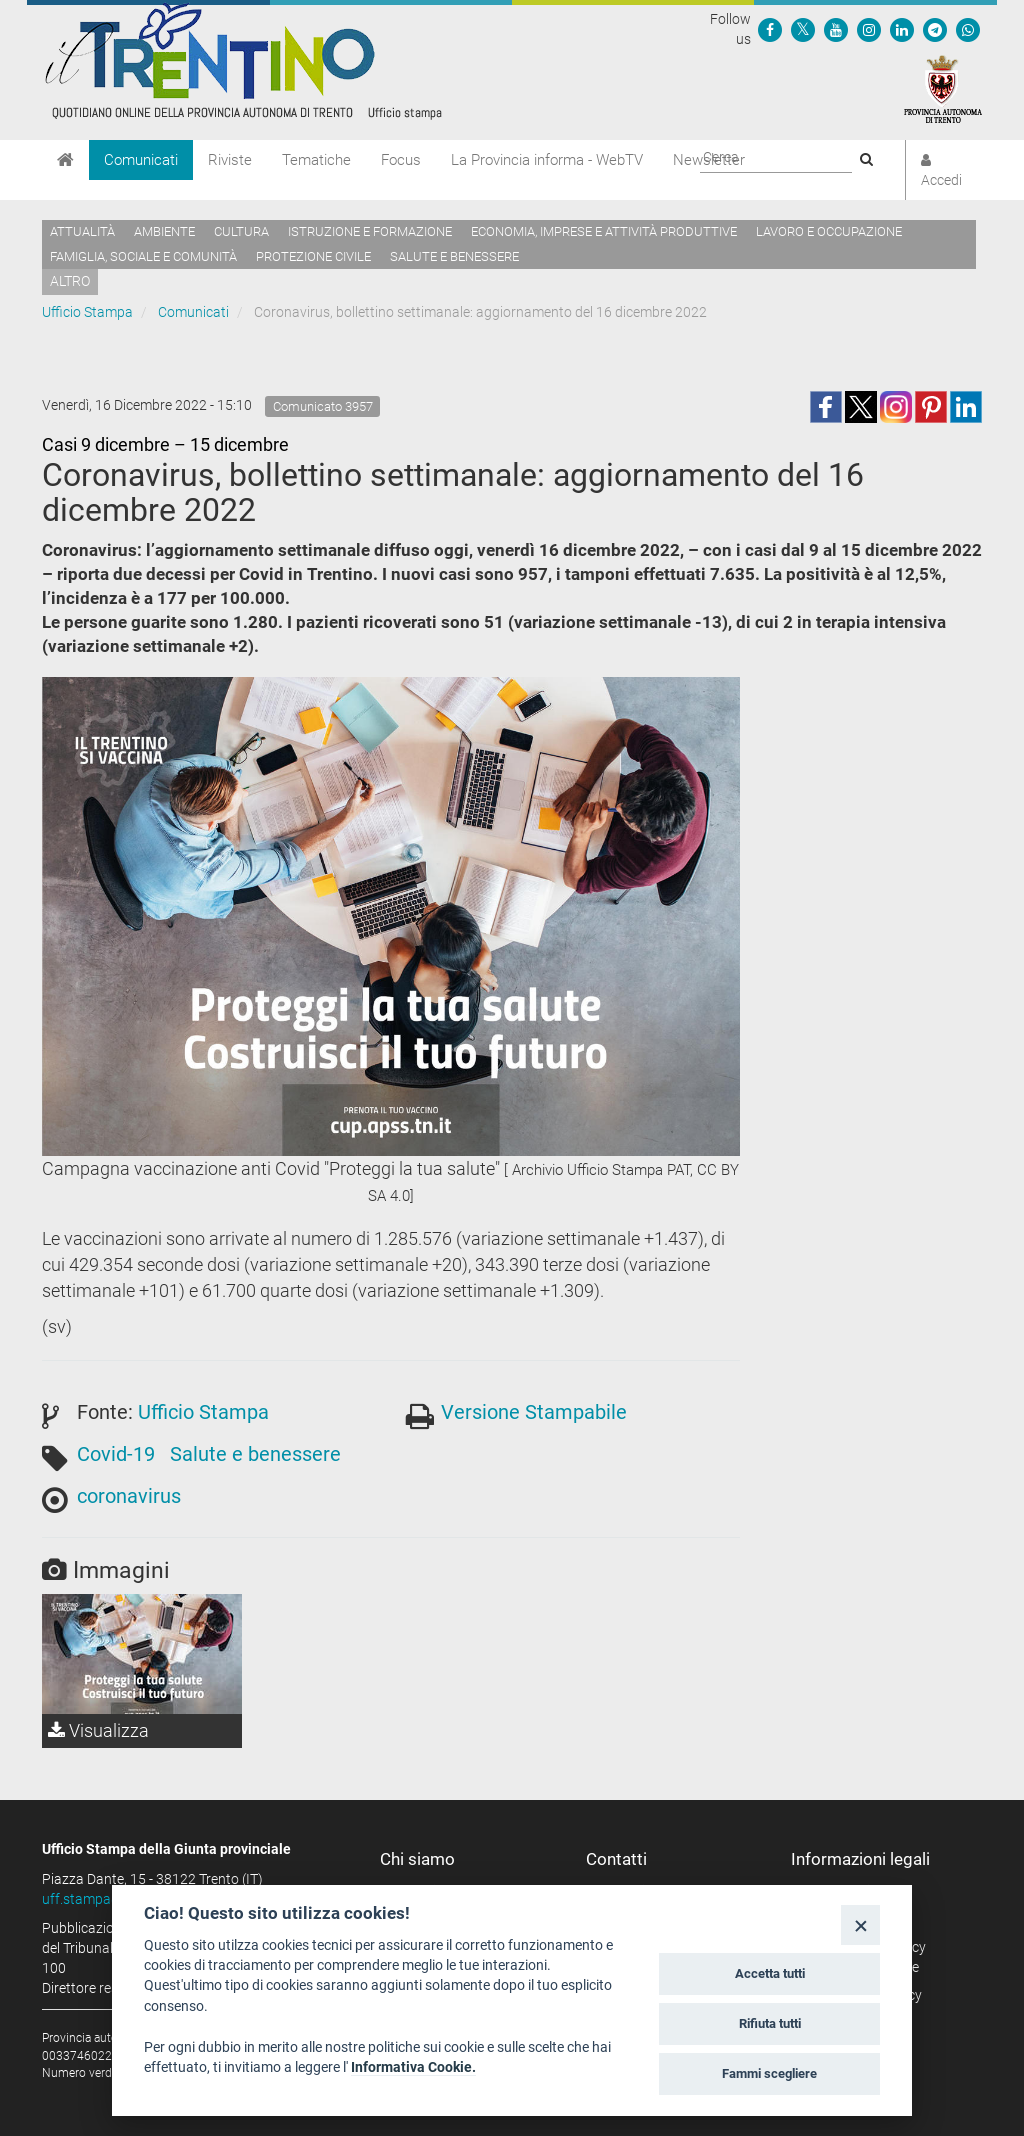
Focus (401, 160)
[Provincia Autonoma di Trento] (943, 88)
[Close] (860, 1924)
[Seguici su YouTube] (836, 29)
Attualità (82, 231)
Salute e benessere (454, 256)
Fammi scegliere (769, 2073)
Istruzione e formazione (370, 231)
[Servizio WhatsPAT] (968, 29)
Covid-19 (116, 1454)
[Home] (65, 160)
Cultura (241, 231)
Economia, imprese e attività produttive (604, 231)
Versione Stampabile (534, 1412)
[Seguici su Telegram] (935, 29)
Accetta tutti (770, 1973)
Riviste (230, 160)
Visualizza (98, 1730)
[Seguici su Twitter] (803, 29)
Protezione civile (313, 256)
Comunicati (141, 160)
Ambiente (164, 231)
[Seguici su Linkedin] (902, 29)
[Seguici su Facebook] (770, 29)
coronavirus (129, 1496)
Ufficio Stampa (87, 312)
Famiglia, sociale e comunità (143, 256)
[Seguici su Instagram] (869, 29)
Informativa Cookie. (413, 2067)
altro (70, 281)
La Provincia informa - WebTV (547, 160)
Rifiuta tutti (770, 2023)
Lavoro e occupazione (829, 231)
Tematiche (316, 160)
